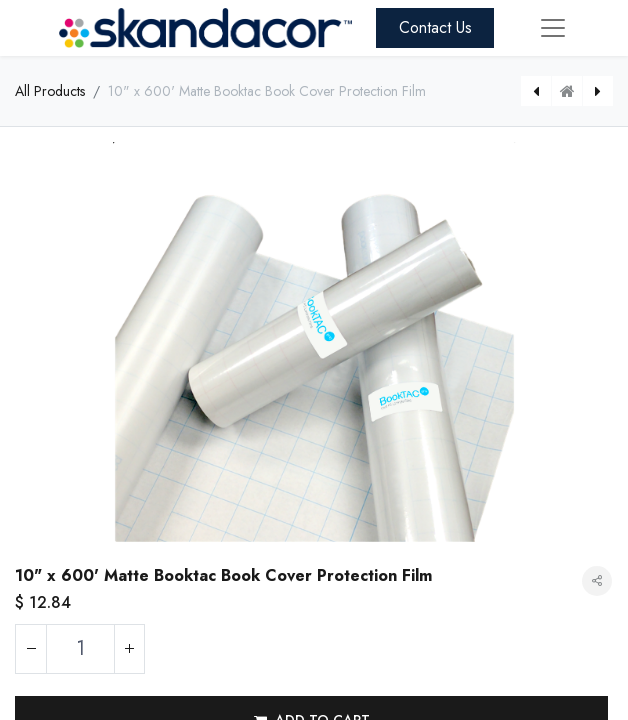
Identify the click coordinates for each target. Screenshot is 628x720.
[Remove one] (31, 649)
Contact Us (435, 27)
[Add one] (129, 649)
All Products (50, 91)
